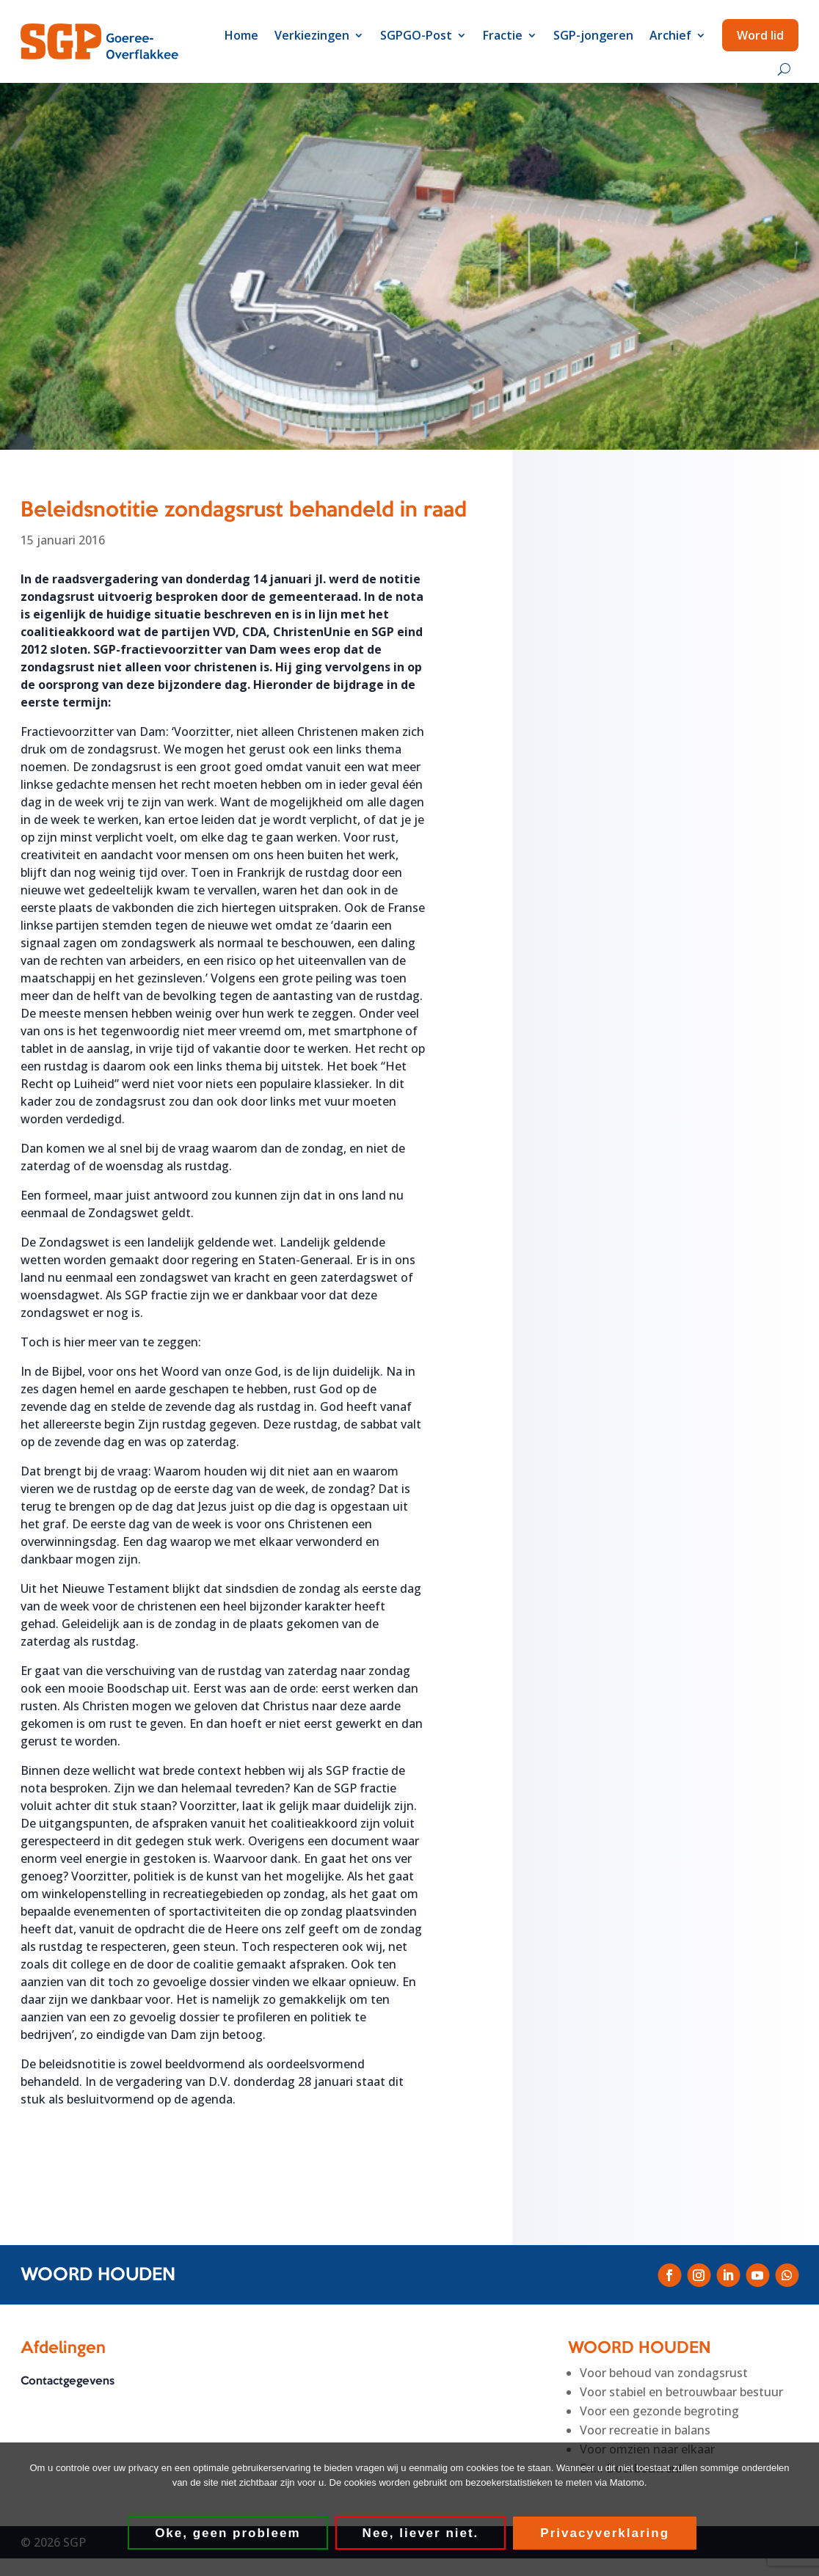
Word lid (760, 35)
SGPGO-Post (416, 35)
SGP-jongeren (593, 35)
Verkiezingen (311, 35)
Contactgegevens (67, 2381)
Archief (670, 35)
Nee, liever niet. (421, 2534)
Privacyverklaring (606, 2534)
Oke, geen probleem (229, 2534)
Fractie (503, 35)
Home (241, 35)
